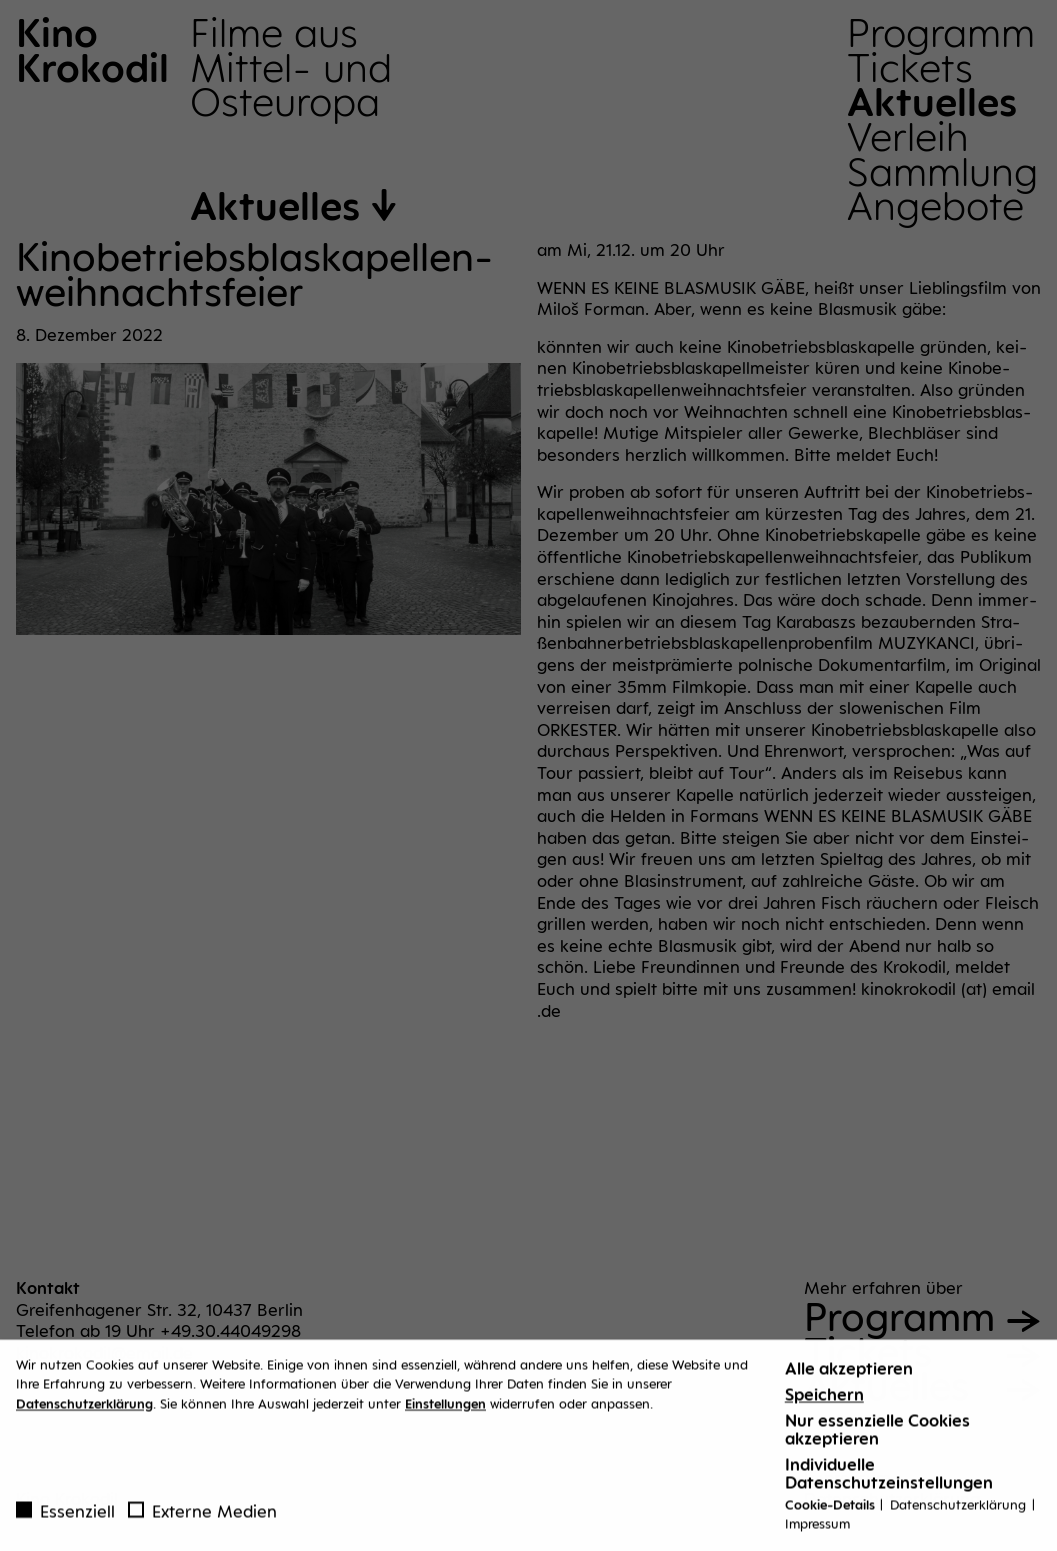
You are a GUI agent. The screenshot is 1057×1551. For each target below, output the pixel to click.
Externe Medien (202, 1517)
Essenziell (65, 1517)
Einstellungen (445, 1409)
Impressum (817, 1530)
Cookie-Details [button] (831, 1510)
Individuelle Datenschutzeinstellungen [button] (889, 1479)
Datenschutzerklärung (84, 1409)
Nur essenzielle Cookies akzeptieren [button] (877, 1435)
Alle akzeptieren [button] (849, 1374)
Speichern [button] (824, 1400)
